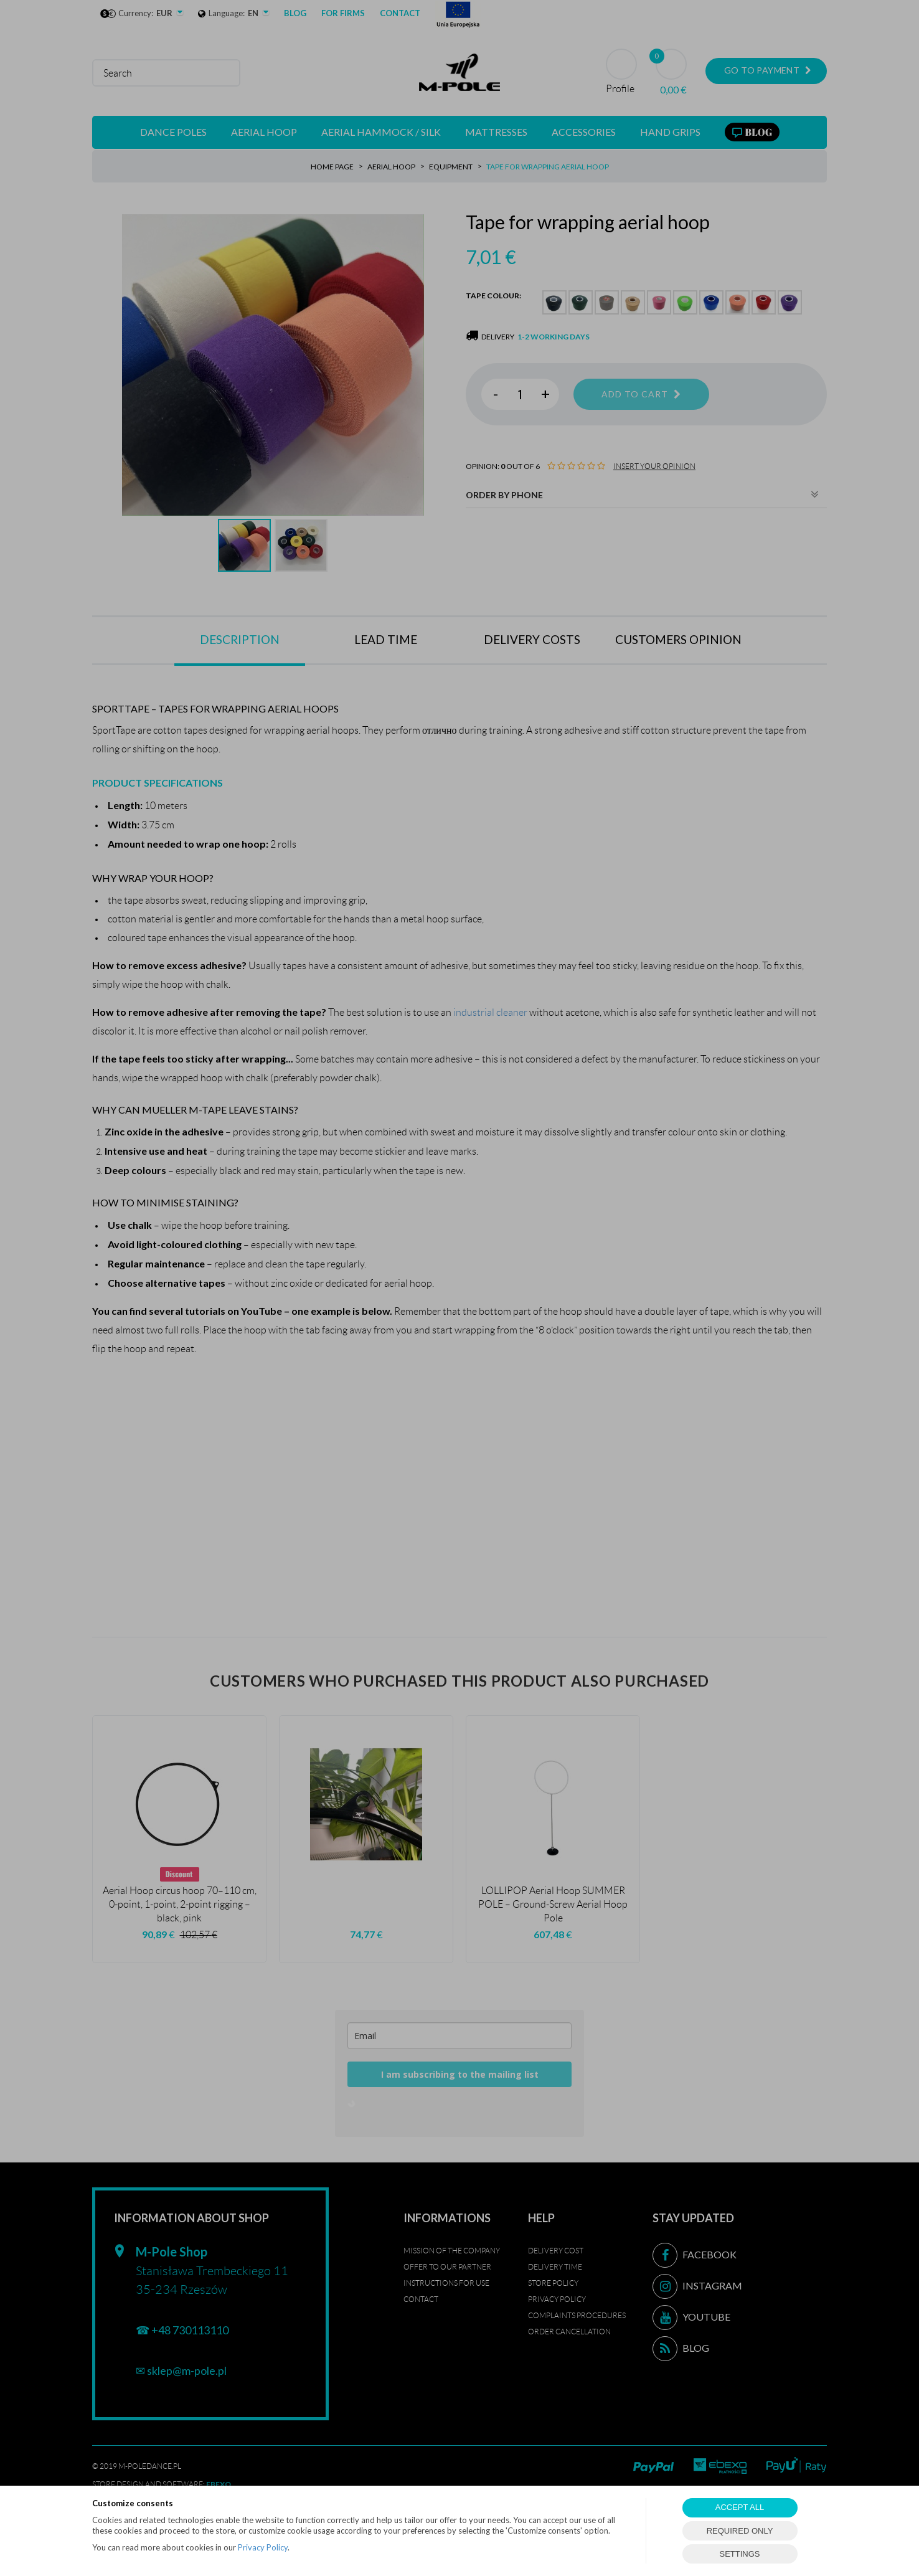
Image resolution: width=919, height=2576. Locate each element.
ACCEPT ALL (740, 2507)
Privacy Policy (263, 2547)
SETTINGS (739, 2554)
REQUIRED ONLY (740, 2531)
